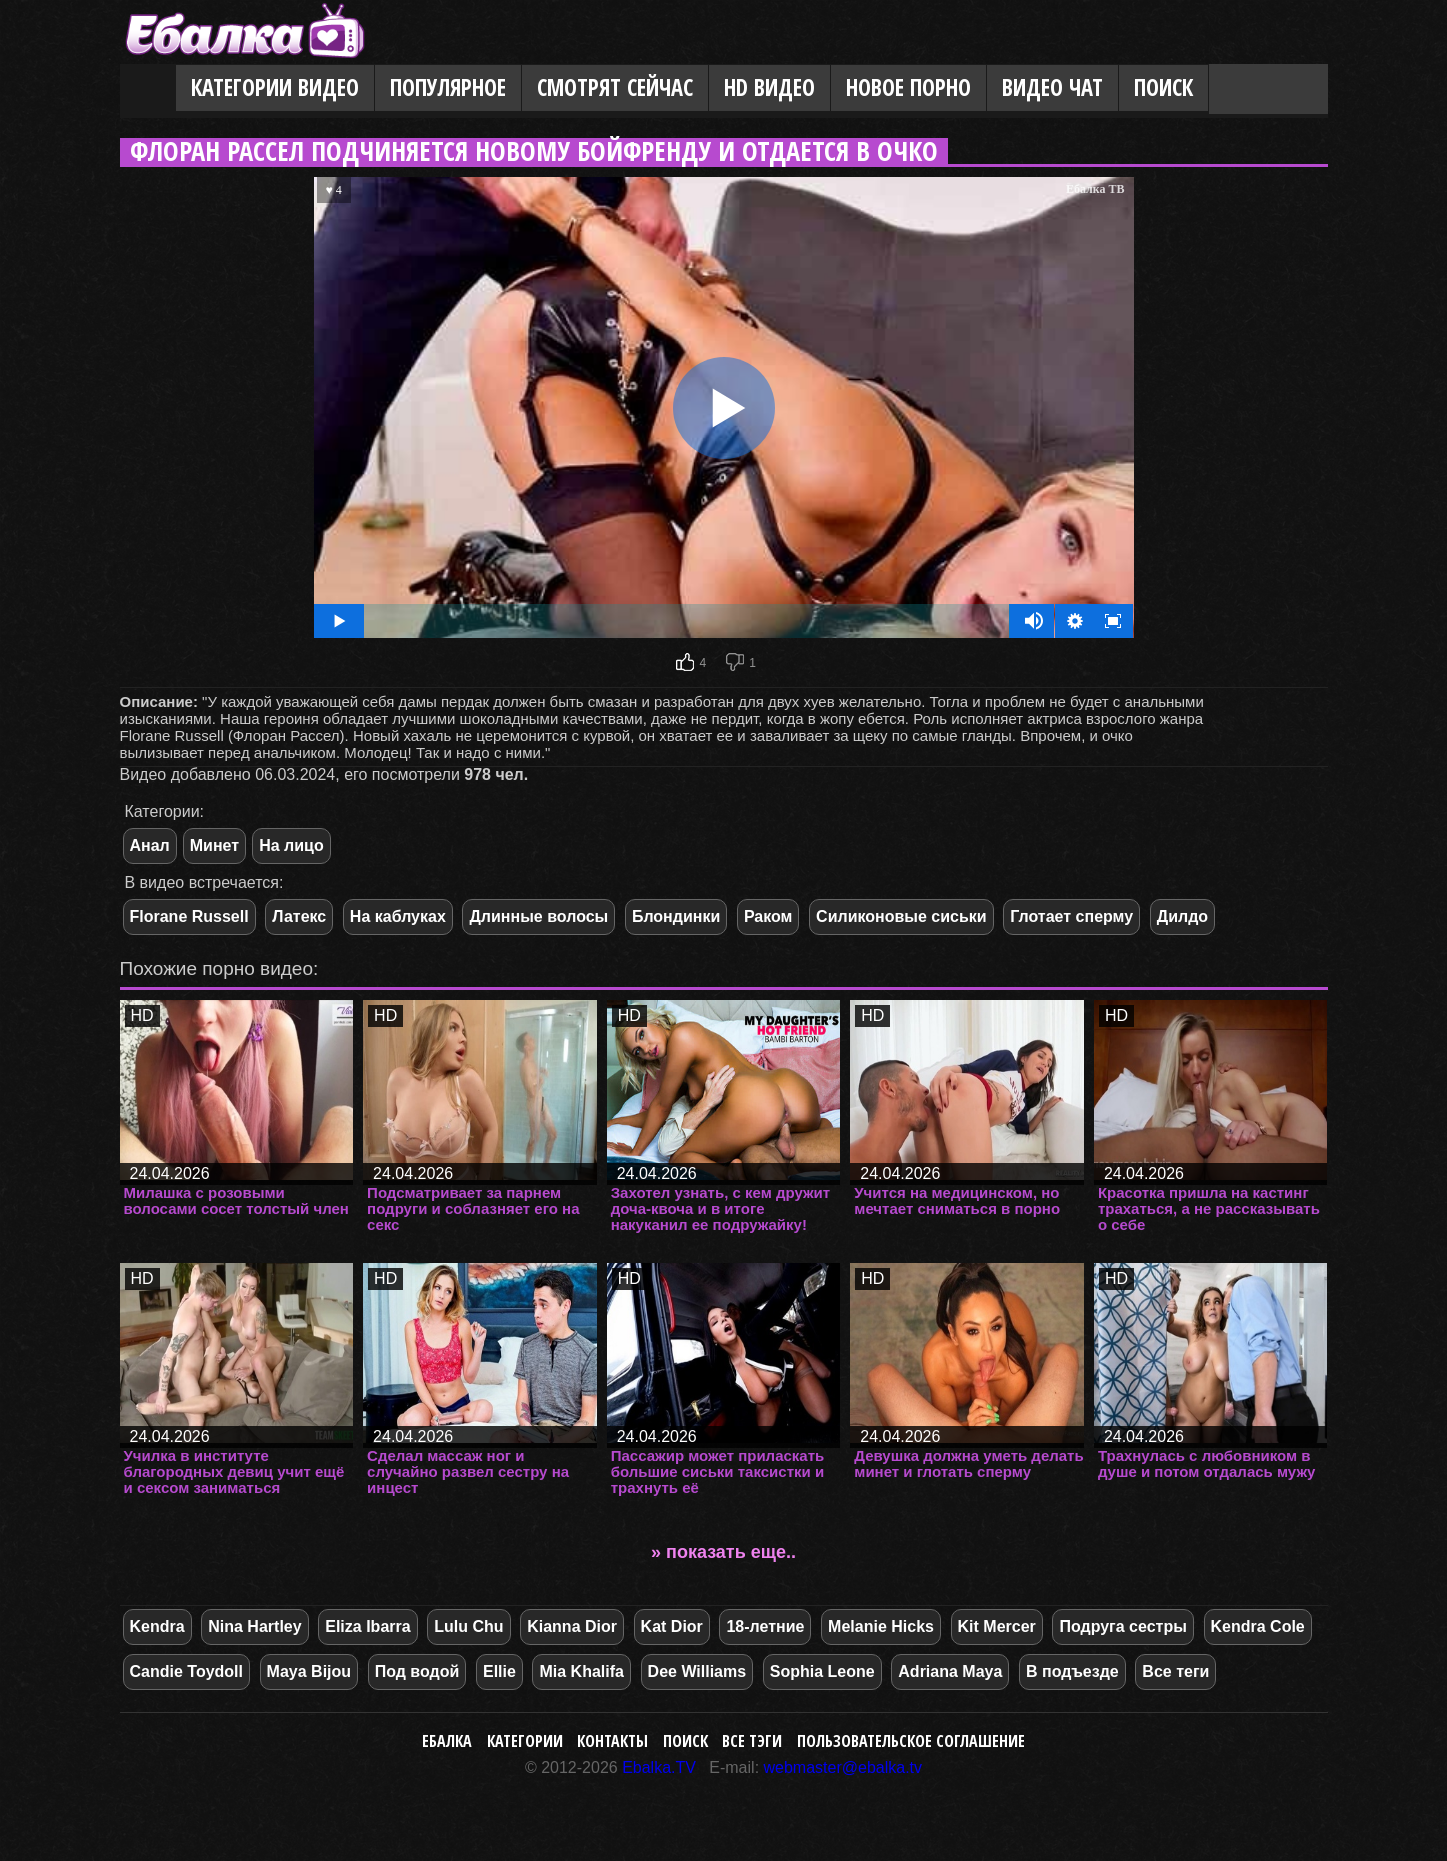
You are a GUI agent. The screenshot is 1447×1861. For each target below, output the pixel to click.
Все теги (1175, 1671)
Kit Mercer (997, 1626)
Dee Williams (697, 1671)
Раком (768, 916)
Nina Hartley (254, 1626)
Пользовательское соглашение (911, 1741)
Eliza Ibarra (367, 1626)
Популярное (448, 87)
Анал (150, 845)
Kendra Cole (1258, 1626)
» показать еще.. (723, 1552)
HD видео (769, 87)
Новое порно (908, 87)
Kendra (157, 1626)
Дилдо (1182, 916)
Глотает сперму (1071, 916)
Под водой (417, 1671)
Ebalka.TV (659, 1767)
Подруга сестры (1122, 1626)
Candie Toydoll (186, 1671)
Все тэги (752, 1741)
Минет (214, 845)
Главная (148, 89)
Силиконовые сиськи (901, 916)
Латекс (299, 916)
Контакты (612, 1741)
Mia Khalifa (581, 1671)
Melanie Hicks (881, 1626)
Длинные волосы (538, 916)
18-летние (765, 1626)
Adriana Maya (950, 1671)
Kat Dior (672, 1626)
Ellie (499, 1671)
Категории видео (275, 87)
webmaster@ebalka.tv (843, 1767)
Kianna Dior (572, 1626)
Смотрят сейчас (615, 87)
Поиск (1163, 87)
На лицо (291, 845)
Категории (525, 1741)
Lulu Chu (468, 1626)
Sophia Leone (822, 1671)
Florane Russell (189, 916)
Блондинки (676, 916)
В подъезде (1072, 1671)
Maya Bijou (309, 1671)
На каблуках (398, 916)
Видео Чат (1052, 87)
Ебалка (447, 1741)
